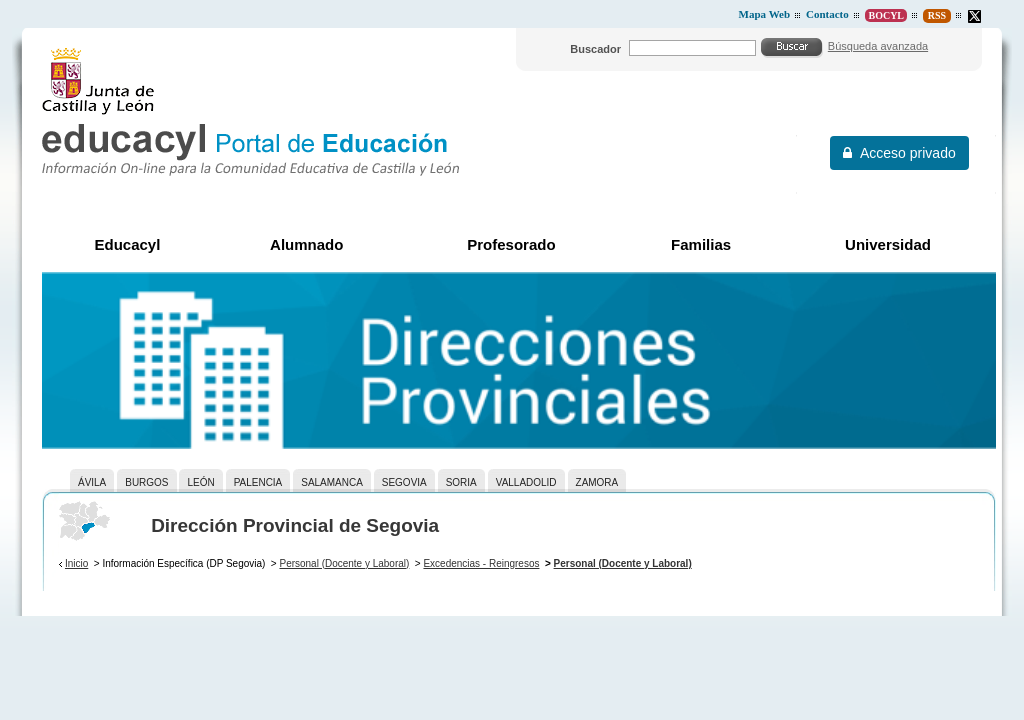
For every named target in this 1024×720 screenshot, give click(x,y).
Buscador (595, 49)
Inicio (76, 563)
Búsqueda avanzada (878, 46)
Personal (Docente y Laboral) (344, 563)
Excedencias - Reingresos (481, 563)
